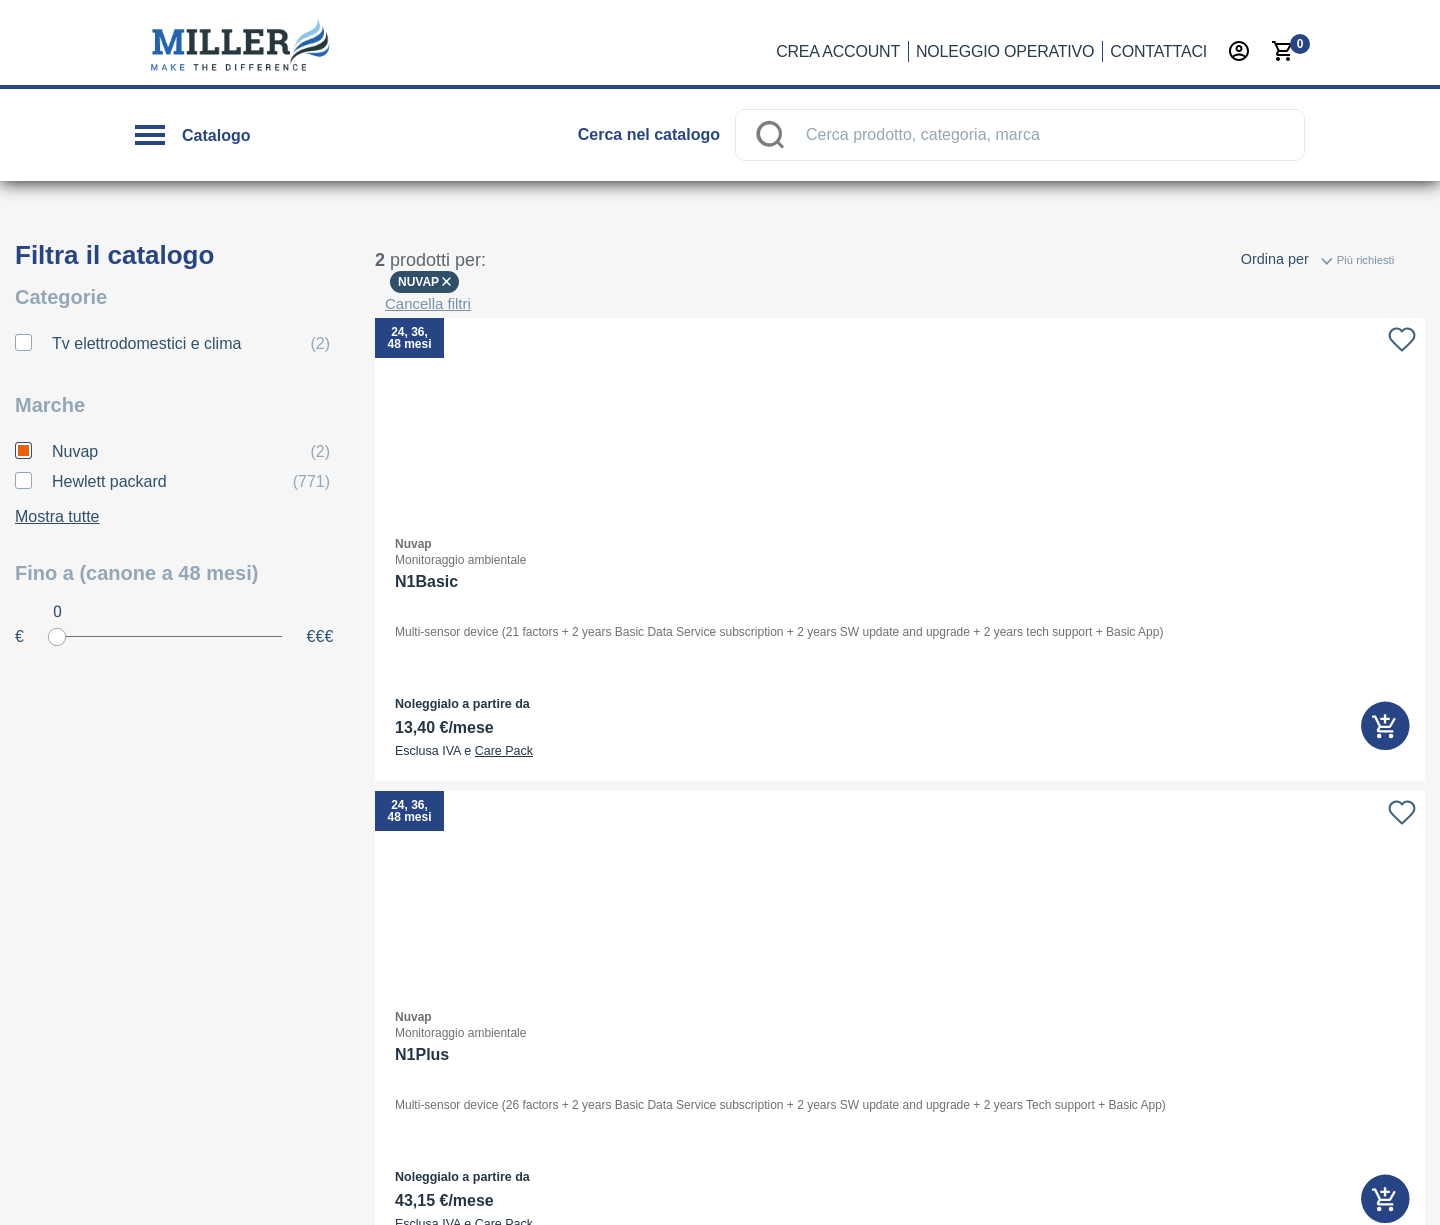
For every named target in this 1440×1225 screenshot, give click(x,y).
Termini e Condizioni (1229, 1181)
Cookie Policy (1090, 1181)
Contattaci (1158, 51)
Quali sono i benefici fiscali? (621, 891)
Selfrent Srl (1017, 655)
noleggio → (276, 1064)
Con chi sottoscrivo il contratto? (632, 807)
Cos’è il (598, 723)
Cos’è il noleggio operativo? (621, 639)
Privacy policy (975, 1181)
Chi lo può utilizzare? (600, 681)
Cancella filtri (428, 260)
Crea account (838, 51)
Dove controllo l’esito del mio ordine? (649, 849)
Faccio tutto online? (595, 765)
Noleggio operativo (1005, 51)
